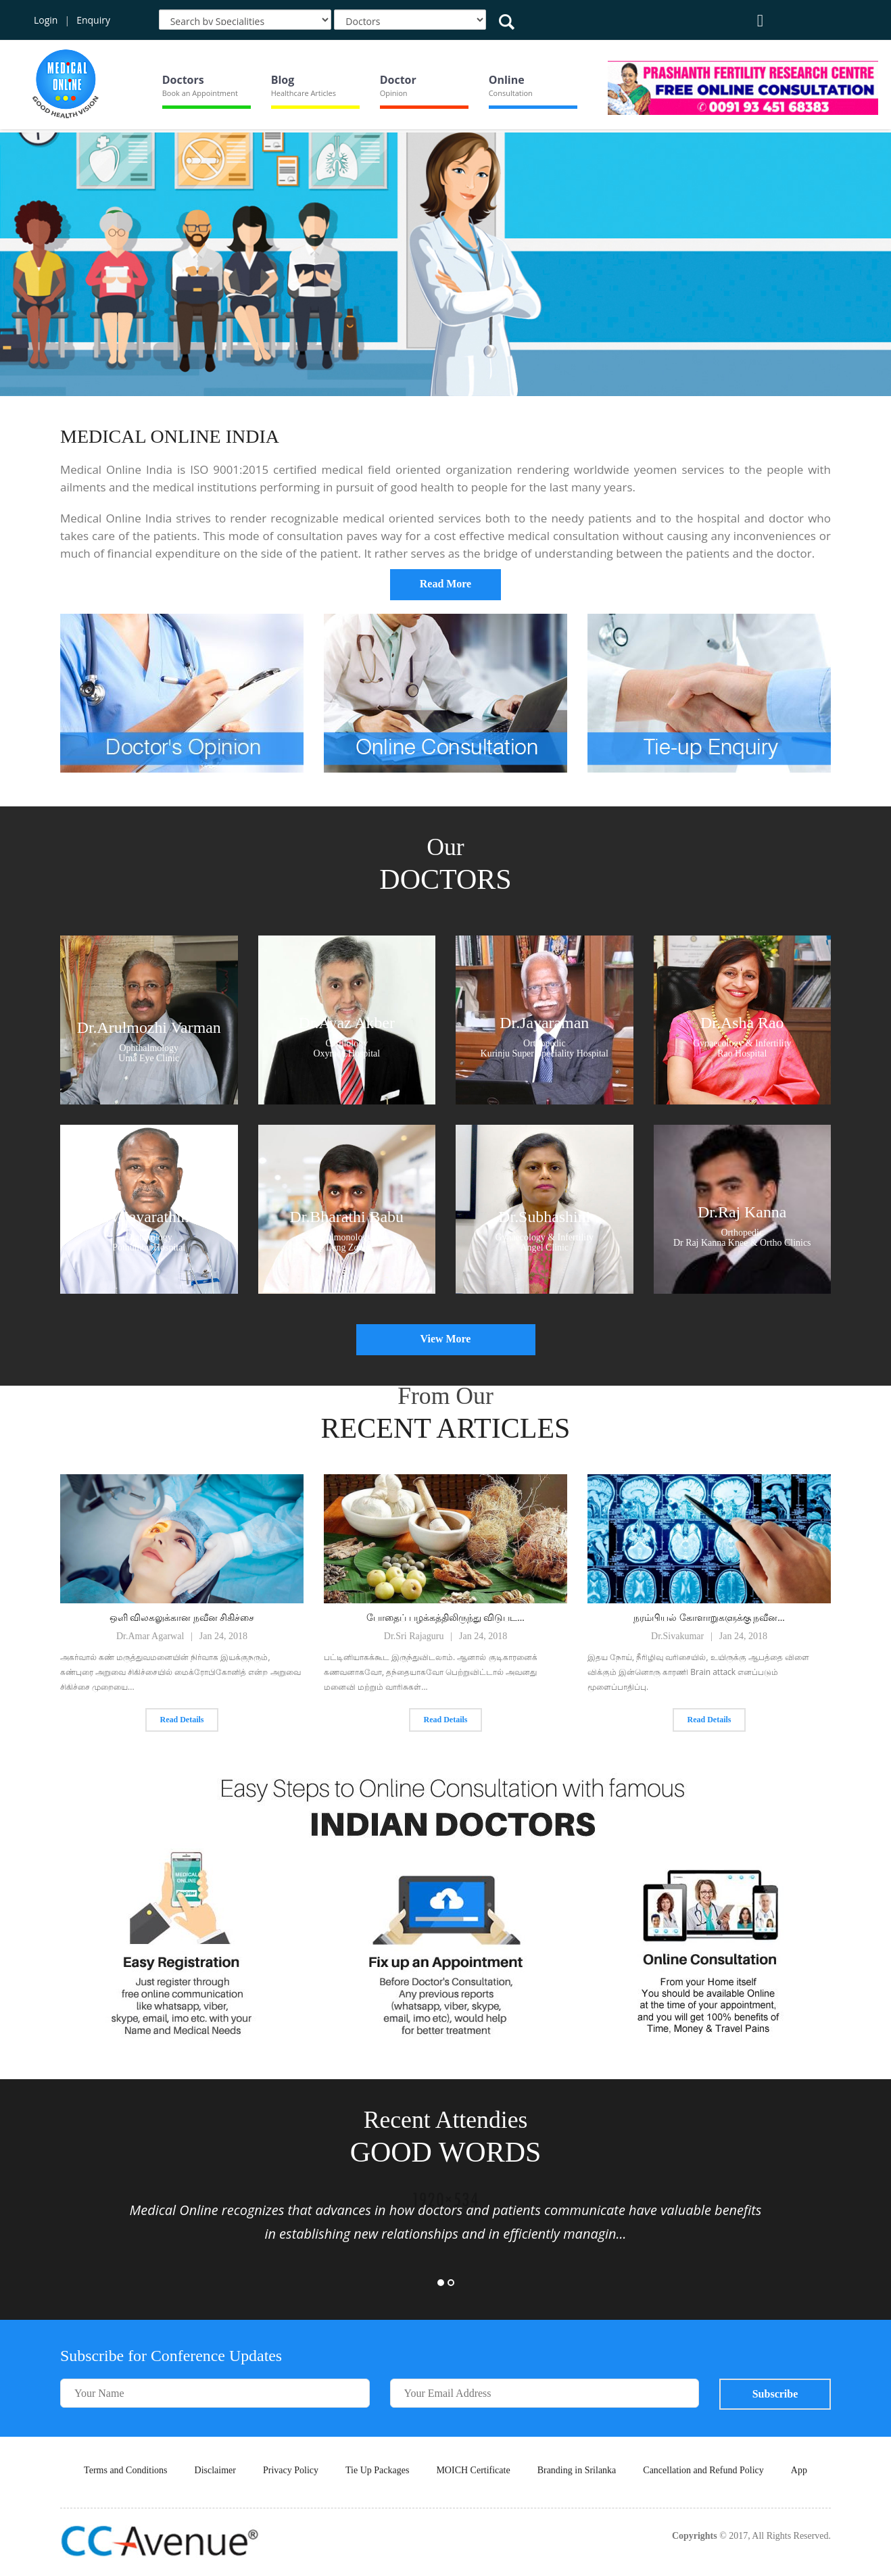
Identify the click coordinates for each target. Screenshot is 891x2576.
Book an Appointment (200, 93)
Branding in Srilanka (577, 2470)
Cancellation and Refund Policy (703, 2470)
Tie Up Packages (377, 2470)
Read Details (182, 1720)
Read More (446, 584)
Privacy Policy (290, 2470)
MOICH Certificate (473, 2470)
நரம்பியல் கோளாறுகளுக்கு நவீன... (709, 1618)
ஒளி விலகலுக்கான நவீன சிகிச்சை (182, 1618)
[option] (445, 264)
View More (445, 1339)
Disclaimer (215, 2470)
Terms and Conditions (125, 2470)
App (799, 2470)
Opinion (394, 93)
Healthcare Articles (303, 93)
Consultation (511, 93)
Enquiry (93, 20)
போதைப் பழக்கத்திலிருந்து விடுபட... (445, 1618)
